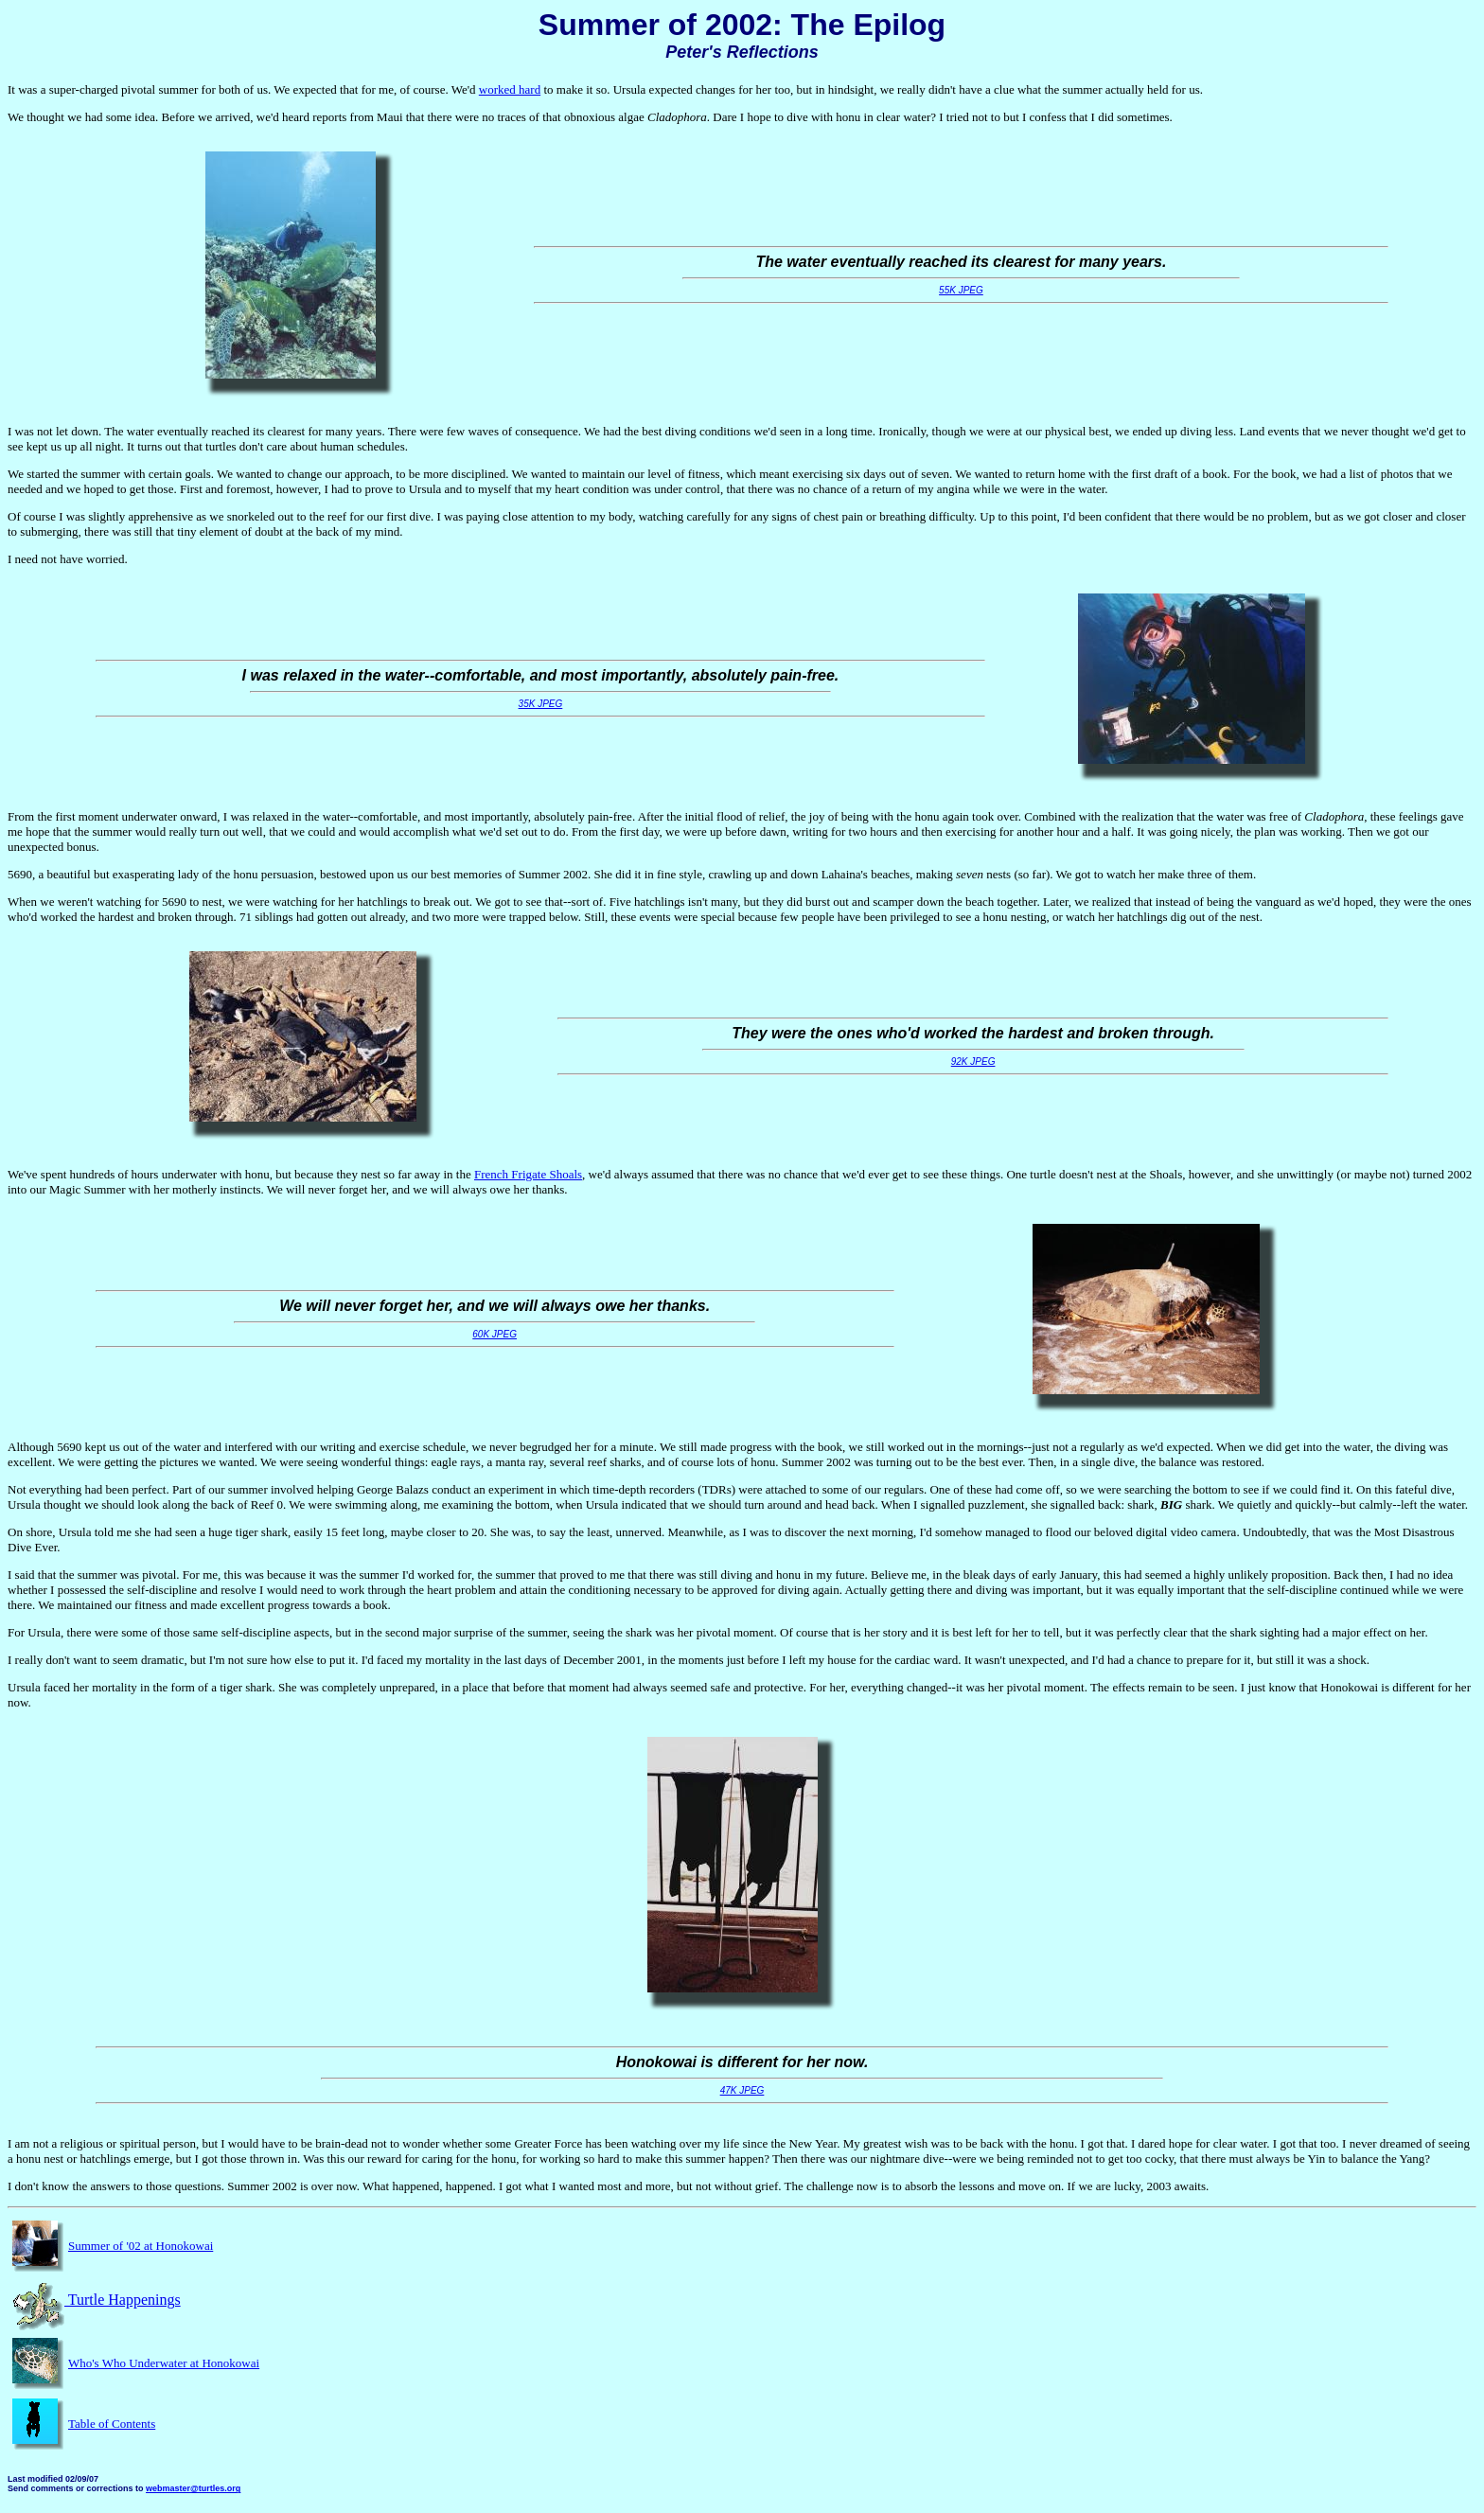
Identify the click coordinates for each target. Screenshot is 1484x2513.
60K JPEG (494, 1334)
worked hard (509, 89)
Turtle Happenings (94, 2300)
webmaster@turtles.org (193, 2488)
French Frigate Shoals (528, 1174)
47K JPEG (742, 2090)
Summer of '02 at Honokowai (140, 2246)
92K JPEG (973, 1061)
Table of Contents (111, 2423)
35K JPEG (541, 704)
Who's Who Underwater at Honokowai (163, 2363)
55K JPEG (961, 290)
